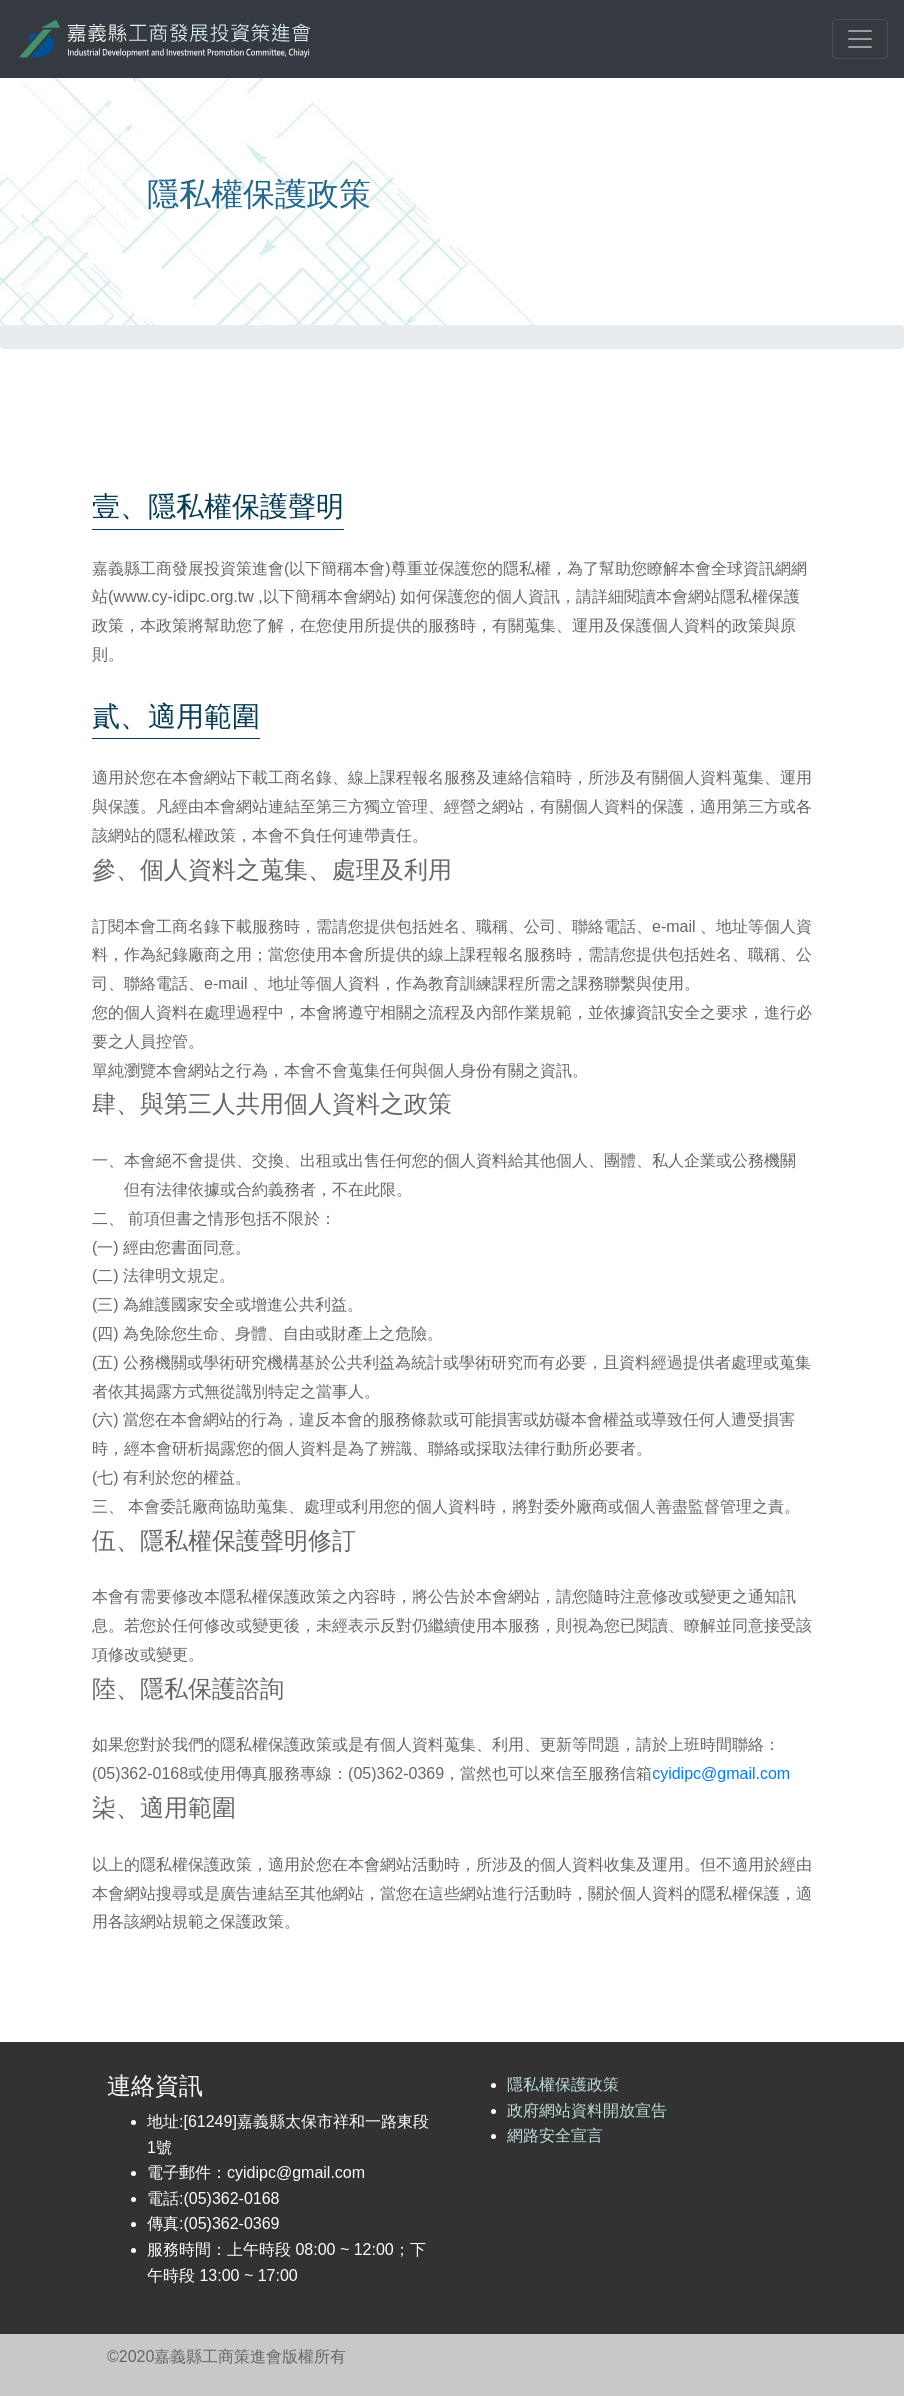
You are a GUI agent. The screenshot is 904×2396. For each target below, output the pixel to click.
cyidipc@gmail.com (721, 1773)
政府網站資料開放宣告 (587, 2110)
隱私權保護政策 (563, 2084)
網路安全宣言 (555, 2135)
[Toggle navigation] (860, 39)
